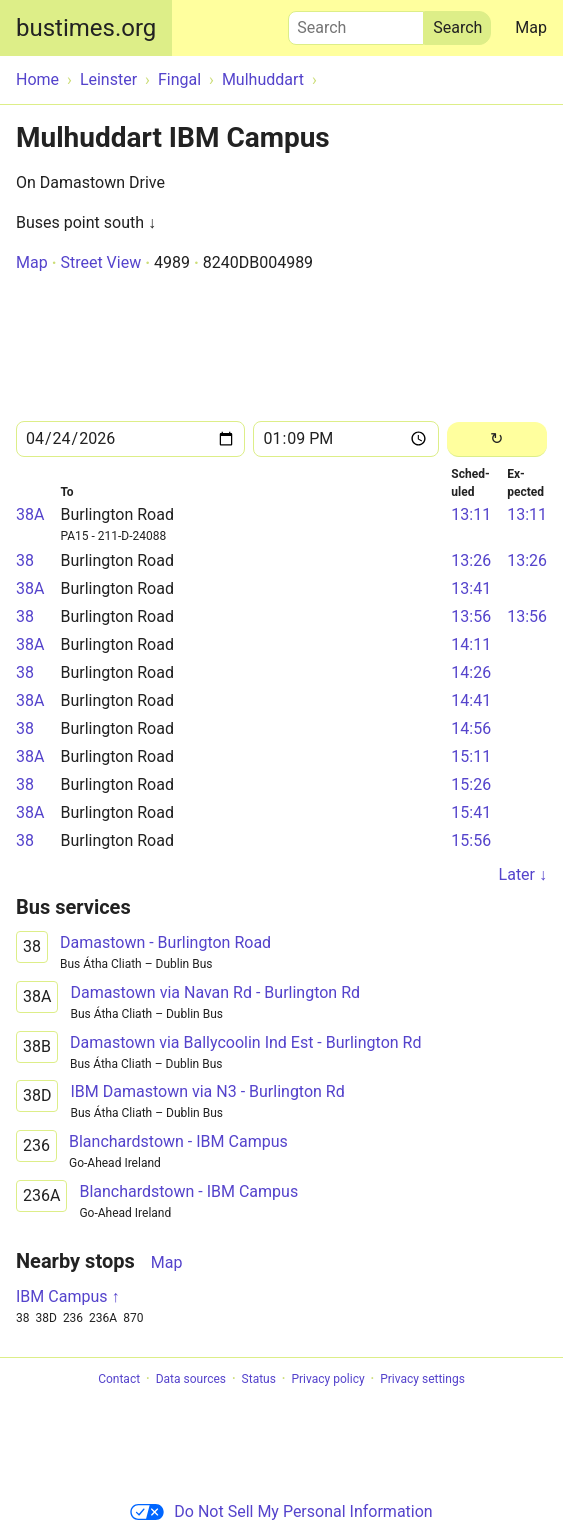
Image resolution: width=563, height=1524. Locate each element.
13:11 (471, 514)
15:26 (471, 784)
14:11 (471, 644)
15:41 (471, 812)
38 (25, 560)
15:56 (471, 840)
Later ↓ (523, 874)
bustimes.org (86, 28)
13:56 (471, 616)
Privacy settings (422, 1379)
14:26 (471, 672)
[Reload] (497, 439)
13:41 (471, 588)
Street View (100, 262)
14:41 (471, 700)
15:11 (471, 756)
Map (531, 27)
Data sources (191, 1379)
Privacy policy (327, 1379)
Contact (119, 1379)
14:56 (471, 728)
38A (30, 514)
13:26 (471, 560)
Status (259, 1379)
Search (356, 23)
